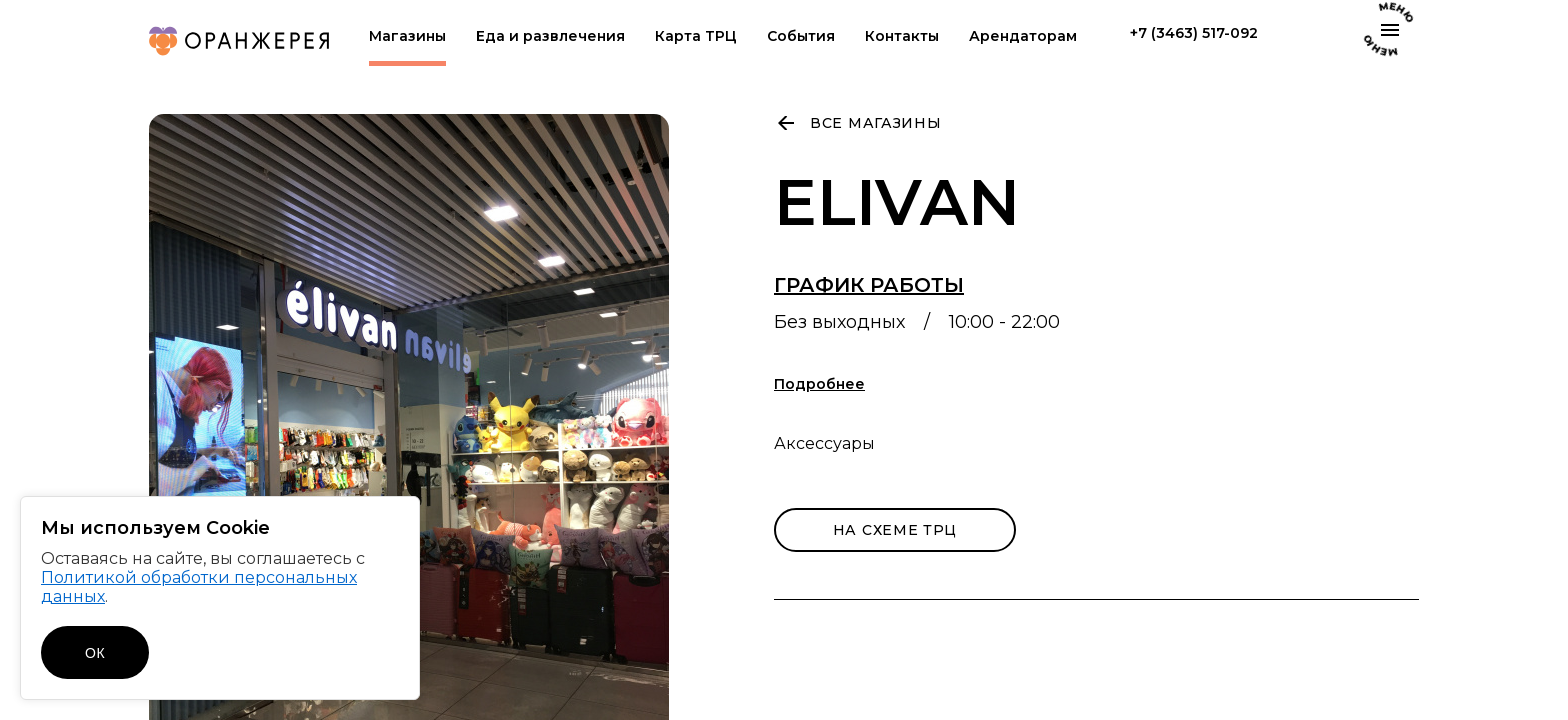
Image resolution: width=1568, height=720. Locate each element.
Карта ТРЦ (696, 36)
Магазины (407, 36)
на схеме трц (895, 530)
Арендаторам (1023, 36)
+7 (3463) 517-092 (1194, 33)
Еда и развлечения (550, 36)
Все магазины (875, 123)
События (801, 36)
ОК (95, 653)
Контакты (902, 36)
